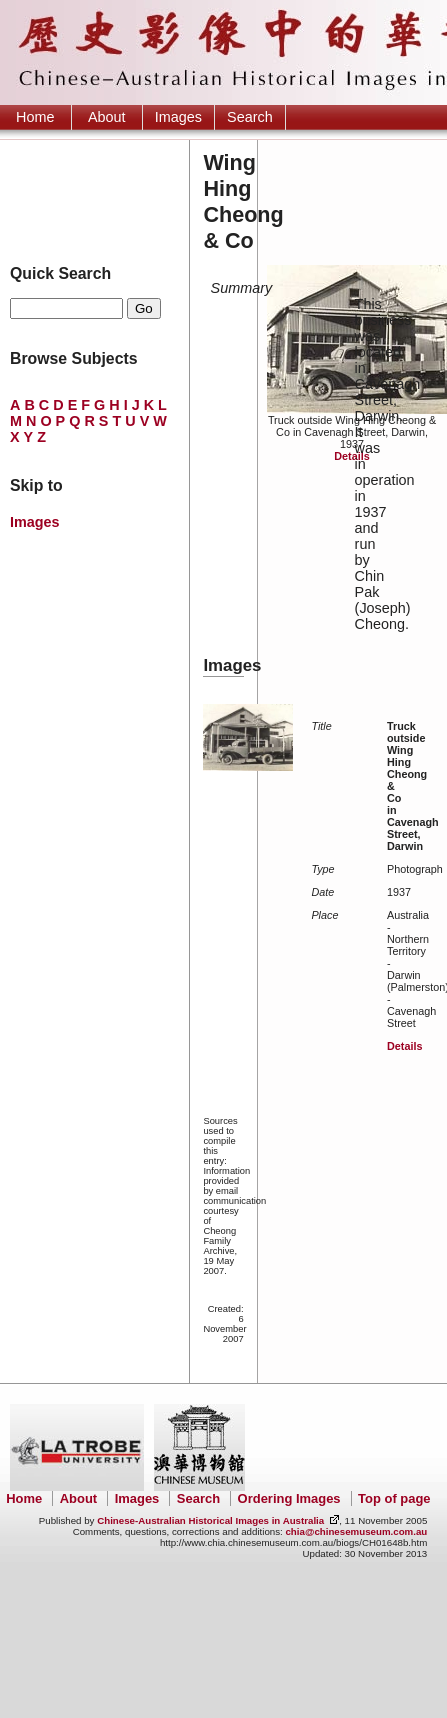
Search (250, 117)
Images (178, 117)
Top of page (394, 1498)
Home (35, 117)
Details (351, 456)
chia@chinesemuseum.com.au (356, 1531)
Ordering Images (289, 1498)
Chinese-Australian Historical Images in (210, 1520)
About (107, 117)
